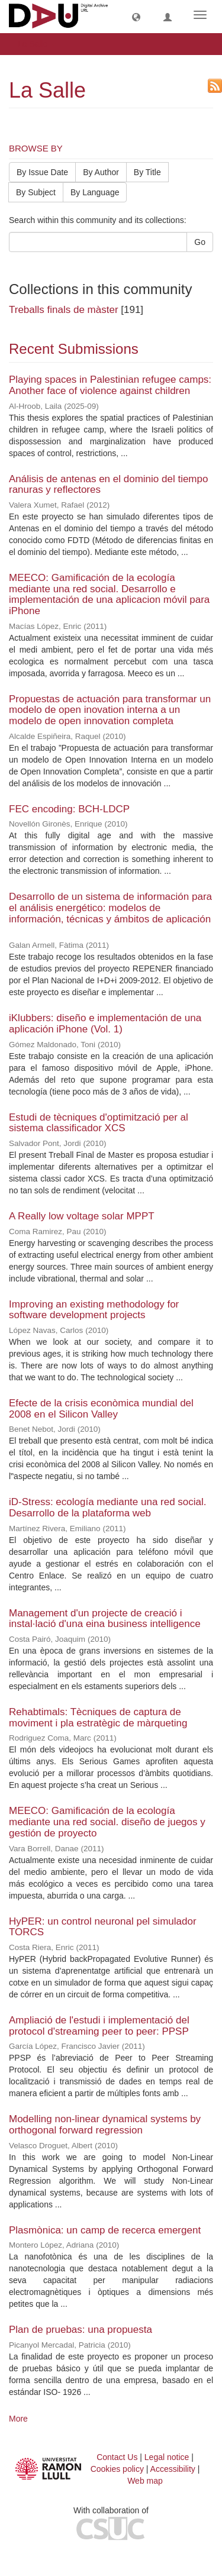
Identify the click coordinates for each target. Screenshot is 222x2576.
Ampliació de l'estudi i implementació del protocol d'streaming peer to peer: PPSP (99, 2026)
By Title (147, 172)
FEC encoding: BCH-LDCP (69, 809)
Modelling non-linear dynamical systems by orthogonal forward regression (105, 2124)
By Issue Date (42, 172)
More (18, 2418)
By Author (101, 172)
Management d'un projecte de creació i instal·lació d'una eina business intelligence (105, 1618)
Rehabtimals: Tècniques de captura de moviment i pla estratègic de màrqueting (98, 1717)
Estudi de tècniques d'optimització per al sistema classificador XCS (98, 1123)
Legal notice (166, 2457)
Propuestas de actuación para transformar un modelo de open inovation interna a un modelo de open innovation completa (110, 710)
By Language (95, 192)
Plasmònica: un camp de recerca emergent (105, 2230)
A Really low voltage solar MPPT (81, 1216)
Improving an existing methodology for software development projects (94, 1310)
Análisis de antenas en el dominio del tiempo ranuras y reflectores (108, 484)
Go (199, 242)
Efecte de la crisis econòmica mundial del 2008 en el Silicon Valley (101, 1408)
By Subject (36, 192)
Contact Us (116, 2457)
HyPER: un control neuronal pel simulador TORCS (103, 1927)
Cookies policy (117, 2469)
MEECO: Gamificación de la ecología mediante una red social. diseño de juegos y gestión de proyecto (107, 1821)
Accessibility (172, 2469)
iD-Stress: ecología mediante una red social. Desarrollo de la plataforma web (108, 1507)
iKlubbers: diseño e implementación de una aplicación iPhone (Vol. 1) (105, 1023)
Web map (145, 2480)
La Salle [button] (37, 44)
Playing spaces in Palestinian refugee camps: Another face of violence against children (110, 385)
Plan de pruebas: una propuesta (80, 2329)
